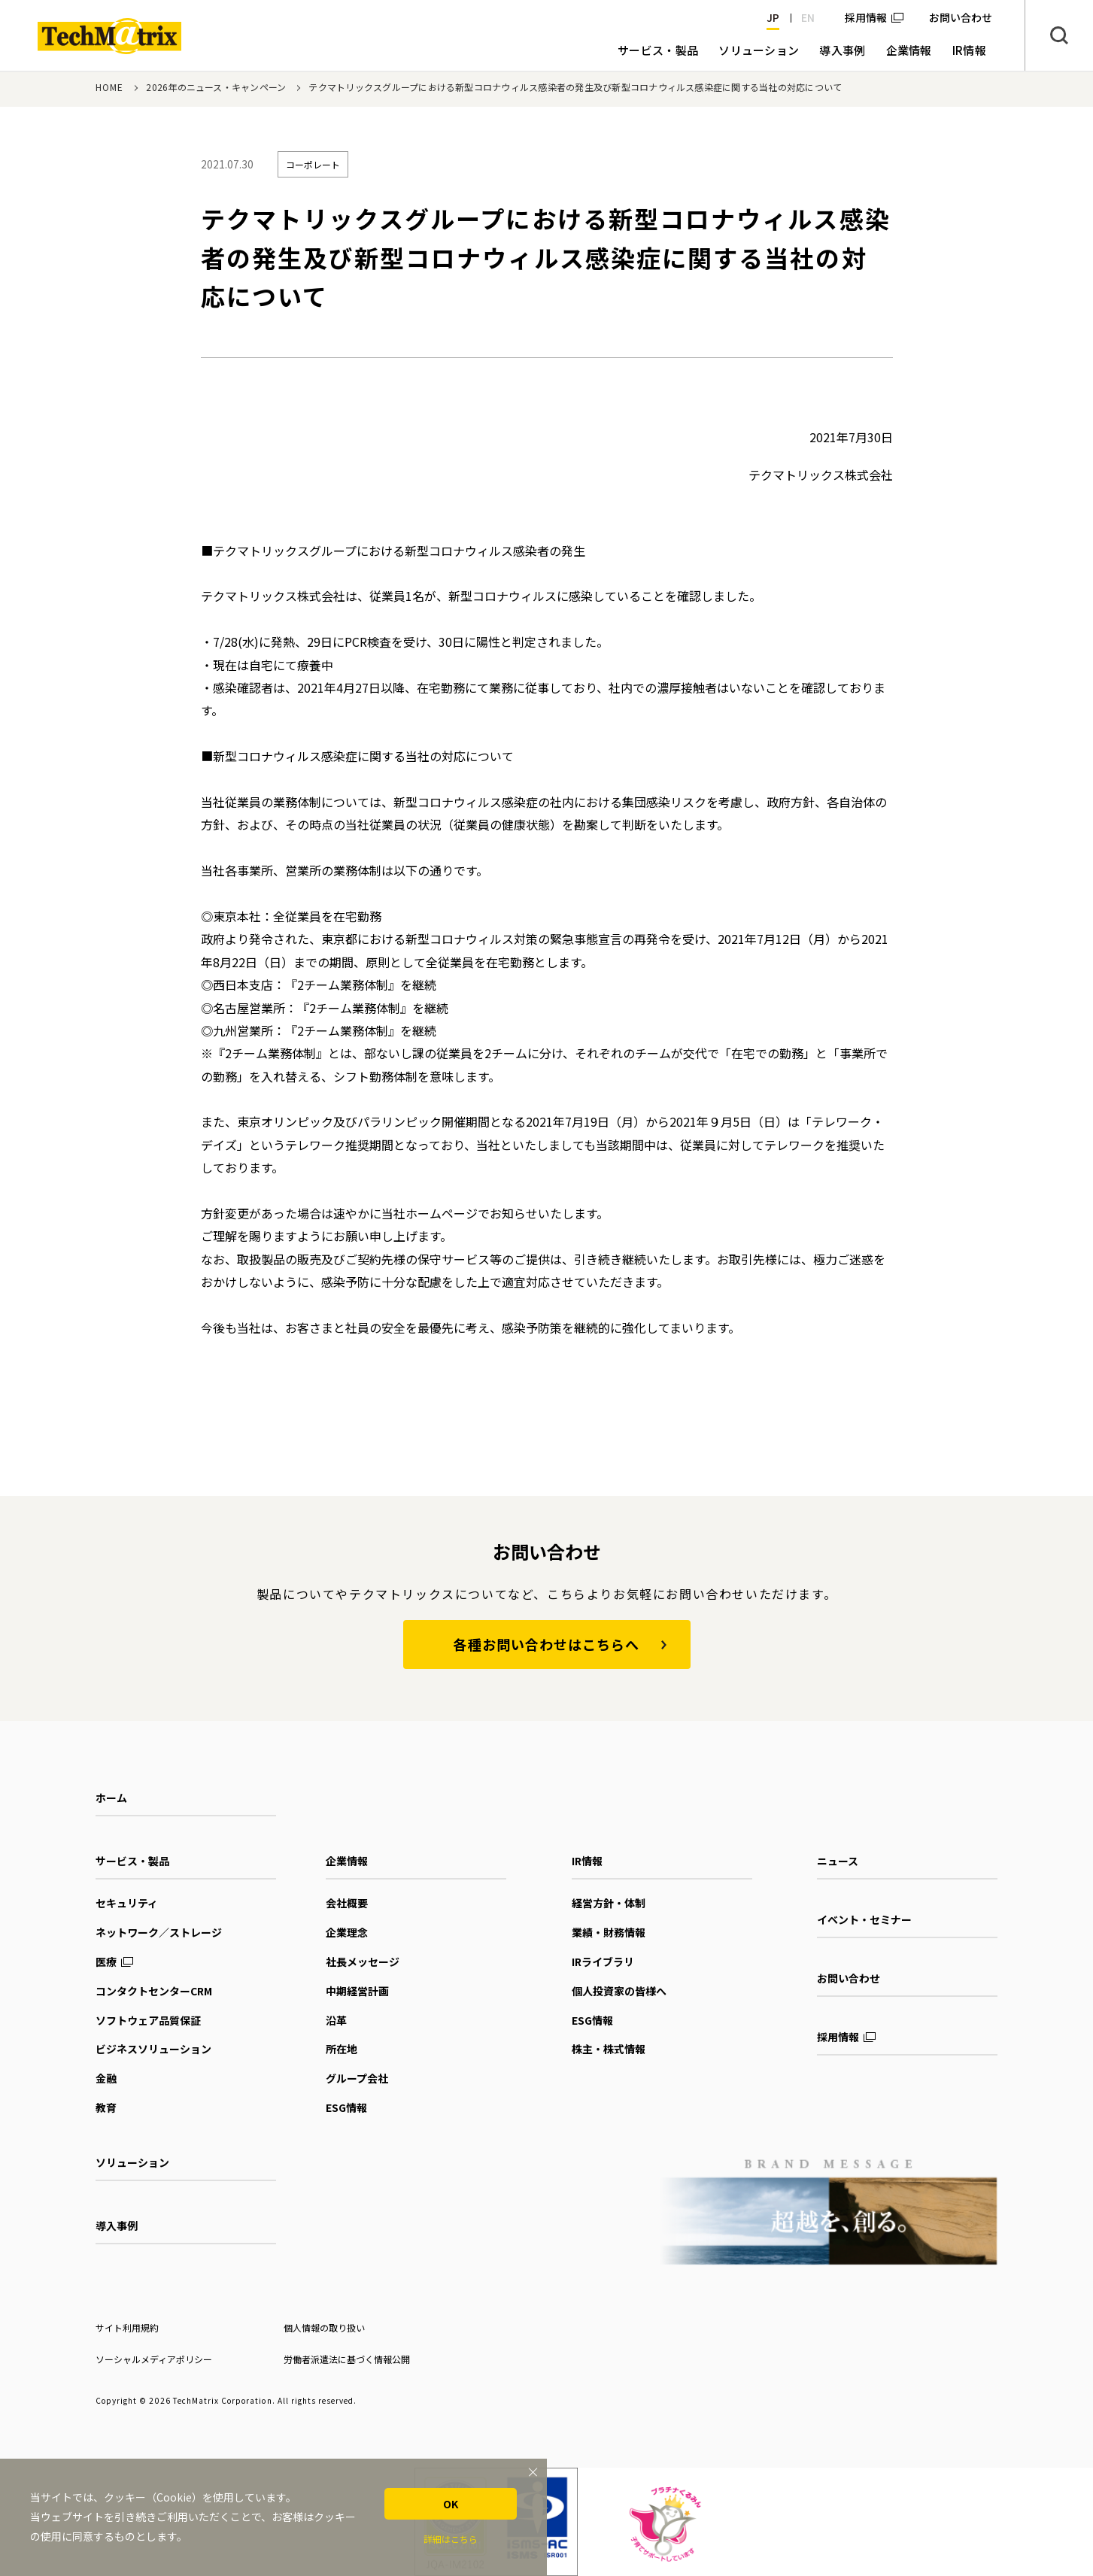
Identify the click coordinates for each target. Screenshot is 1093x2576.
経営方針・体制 (608, 1902)
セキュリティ (127, 1902)
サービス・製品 (132, 1860)
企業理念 (347, 1932)
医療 (106, 1961)
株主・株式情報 (608, 2048)
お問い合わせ (848, 1978)
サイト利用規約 (127, 2327)
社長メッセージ (362, 1961)
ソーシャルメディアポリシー (154, 2359)
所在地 (341, 2048)
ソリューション (132, 2162)
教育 (106, 2107)
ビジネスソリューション (153, 2048)
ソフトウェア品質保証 (148, 2020)
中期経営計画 (357, 1990)
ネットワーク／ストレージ (159, 1932)
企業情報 (347, 1860)
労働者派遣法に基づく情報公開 (347, 2359)
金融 (106, 2078)
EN (808, 17)
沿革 (336, 2020)
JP (773, 17)
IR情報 (587, 1860)
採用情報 (866, 17)
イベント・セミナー (864, 1919)
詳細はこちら (451, 2538)
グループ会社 (357, 2078)
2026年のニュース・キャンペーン (216, 86)
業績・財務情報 (608, 1932)
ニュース (837, 1860)
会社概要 (347, 1902)
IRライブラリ (603, 1961)
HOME (110, 86)
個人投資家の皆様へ (619, 1990)
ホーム (111, 1797)
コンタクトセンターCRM (154, 1990)
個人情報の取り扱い (324, 2327)
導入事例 (117, 2225)
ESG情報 (346, 2107)
